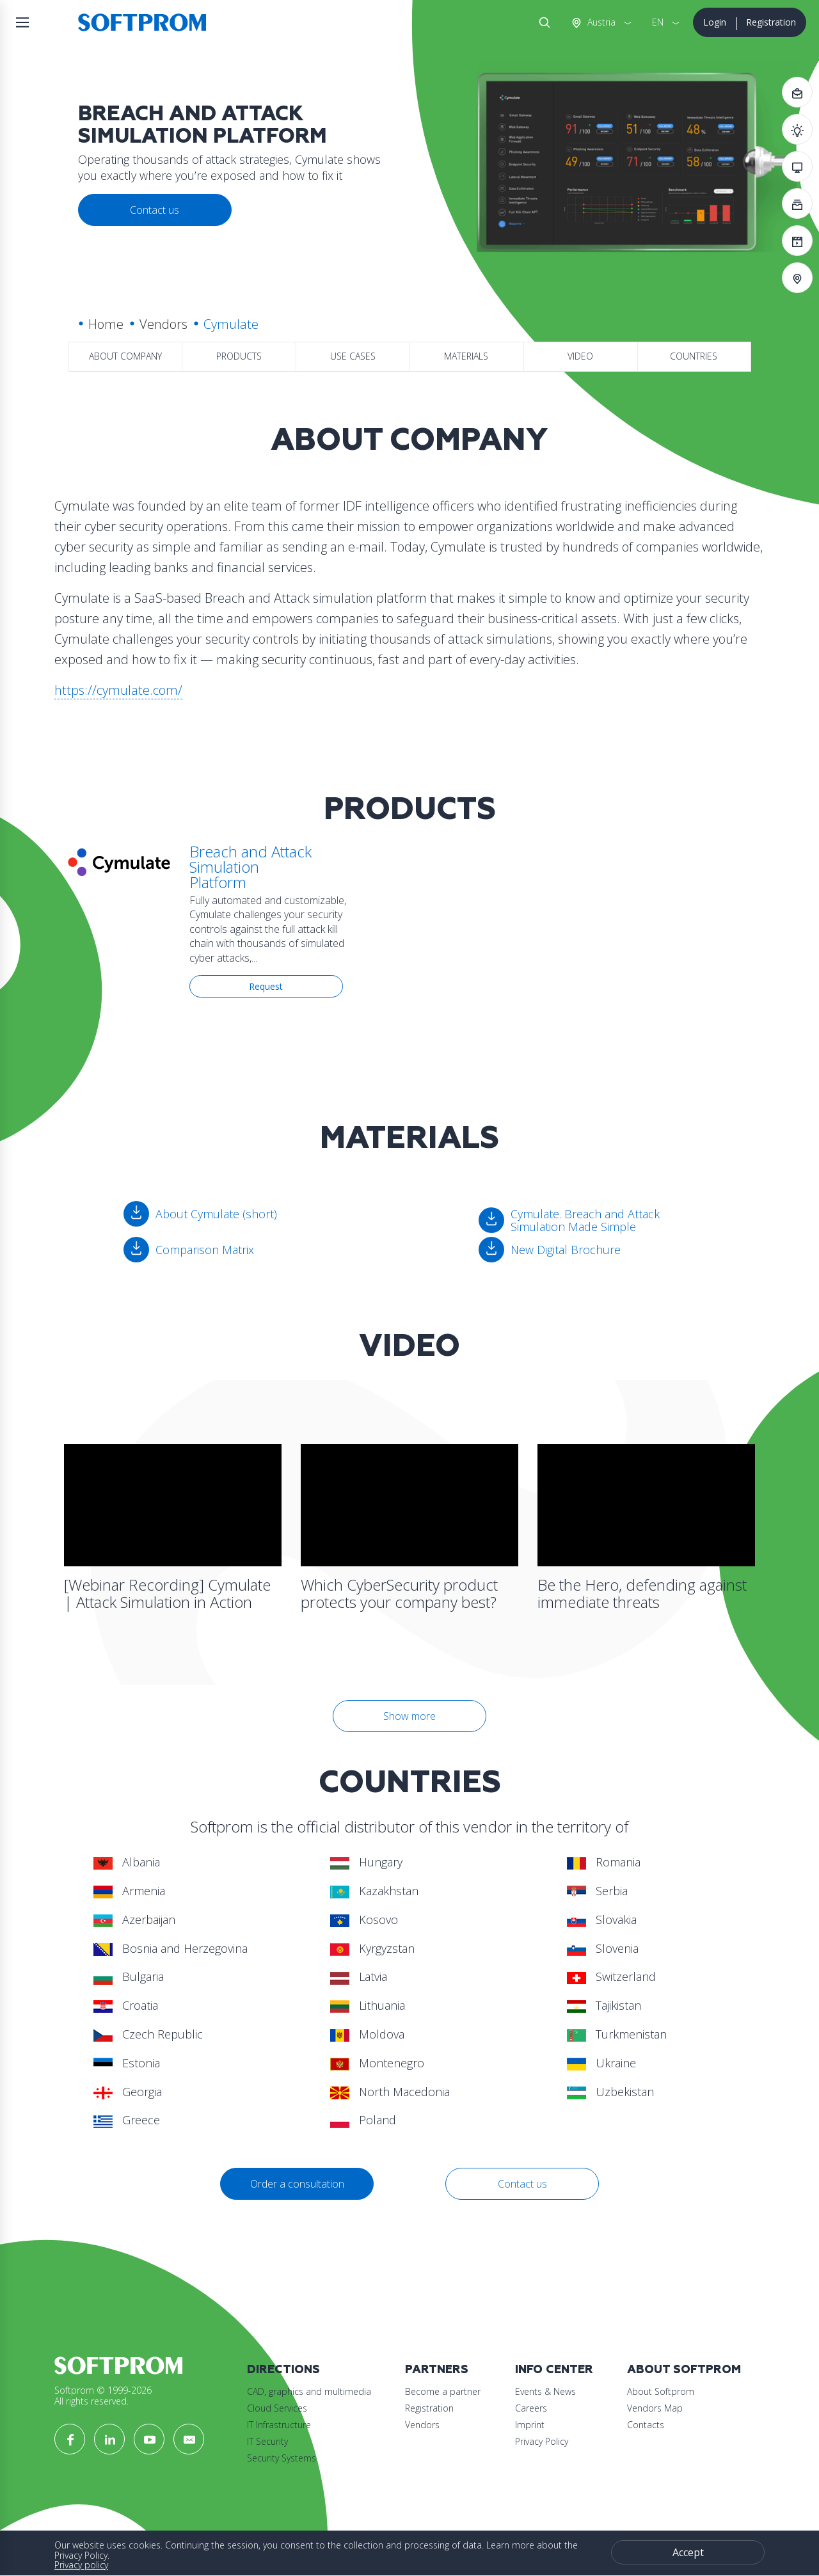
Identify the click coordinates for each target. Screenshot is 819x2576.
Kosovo (364, 1919)
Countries (693, 356)
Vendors (163, 324)
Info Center (554, 2369)
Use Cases (353, 356)
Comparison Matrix (204, 1249)
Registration (771, 22)
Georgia (127, 2091)
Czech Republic (148, 2034)
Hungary (366, 1862)
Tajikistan (604, 2005)
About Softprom (684, 2369)
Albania (126, 1862)
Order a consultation (297, 2184)
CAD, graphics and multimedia (309, 2391)
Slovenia (603, 1948)
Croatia (125, 2005)
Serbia (597, 1890)
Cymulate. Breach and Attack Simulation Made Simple (585, 1220)
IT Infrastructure (279, 2425)
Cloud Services (277, 2408)
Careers (531, 2408)
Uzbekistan (610, 2091)
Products (239, 356)
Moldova (367, 2034)
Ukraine (601, 2063)
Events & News (545, 2391)
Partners (436, 2369)
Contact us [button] (154, 210)
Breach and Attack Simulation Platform (250, 867)
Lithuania (367, 2005)
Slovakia (602, 1919)
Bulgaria (128, 1976)
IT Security (267, 2441)
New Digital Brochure (566, 1249)
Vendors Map (655, 2408)
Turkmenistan (617, 2034)
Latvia (358, 1976)
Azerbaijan (134, 1919)
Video (580, 356)
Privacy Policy (541, 2441)
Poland (363, 2119)
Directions (283, 2369)
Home (105, 324)
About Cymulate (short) (216, 1213)
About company (125, 356)
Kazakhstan (374, 1890)
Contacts (645, 2425)
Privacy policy (81, 2565)
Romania (603, 1862)
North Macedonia (390, 2091)
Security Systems (281, 2458)
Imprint (530, 2425)
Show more (409, 1716)
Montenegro (377, 2063)
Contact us (522, 2184)
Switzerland (611, 1976)
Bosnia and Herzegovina (170, 1948)
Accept (688, 2552)
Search (542, 22)
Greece (126, 2119)
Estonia (126, 2063)
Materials (466, 356)
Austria (600, 22)
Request (266, 986)
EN (658, 22)
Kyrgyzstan (372, 1948)
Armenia (129, 1890)
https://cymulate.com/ (118, 690)
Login (714, 22)
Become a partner (443, 2391)
